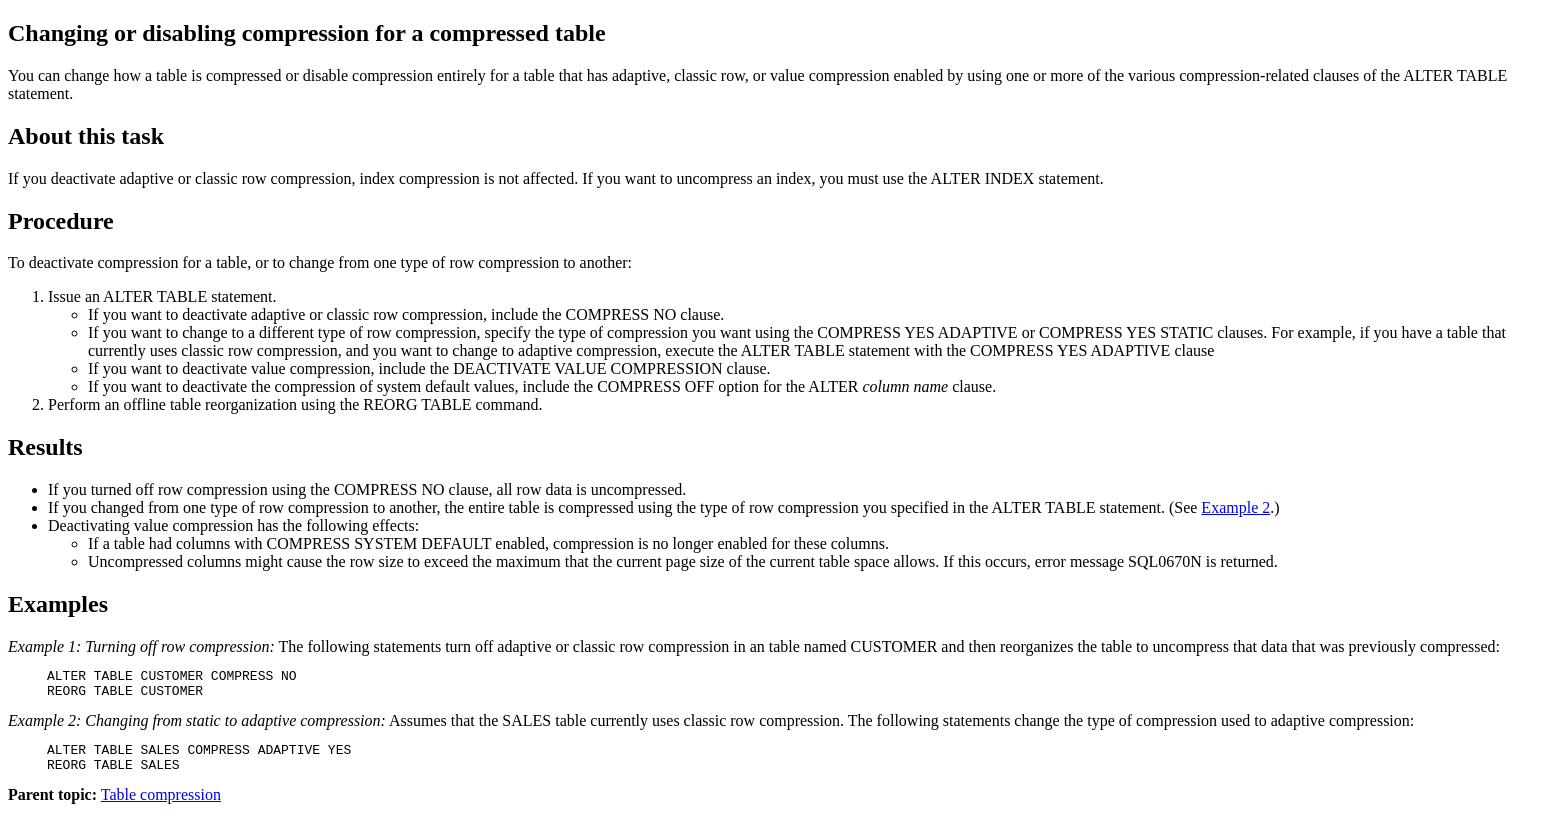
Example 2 (1235, 507)
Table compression (161, 806)
